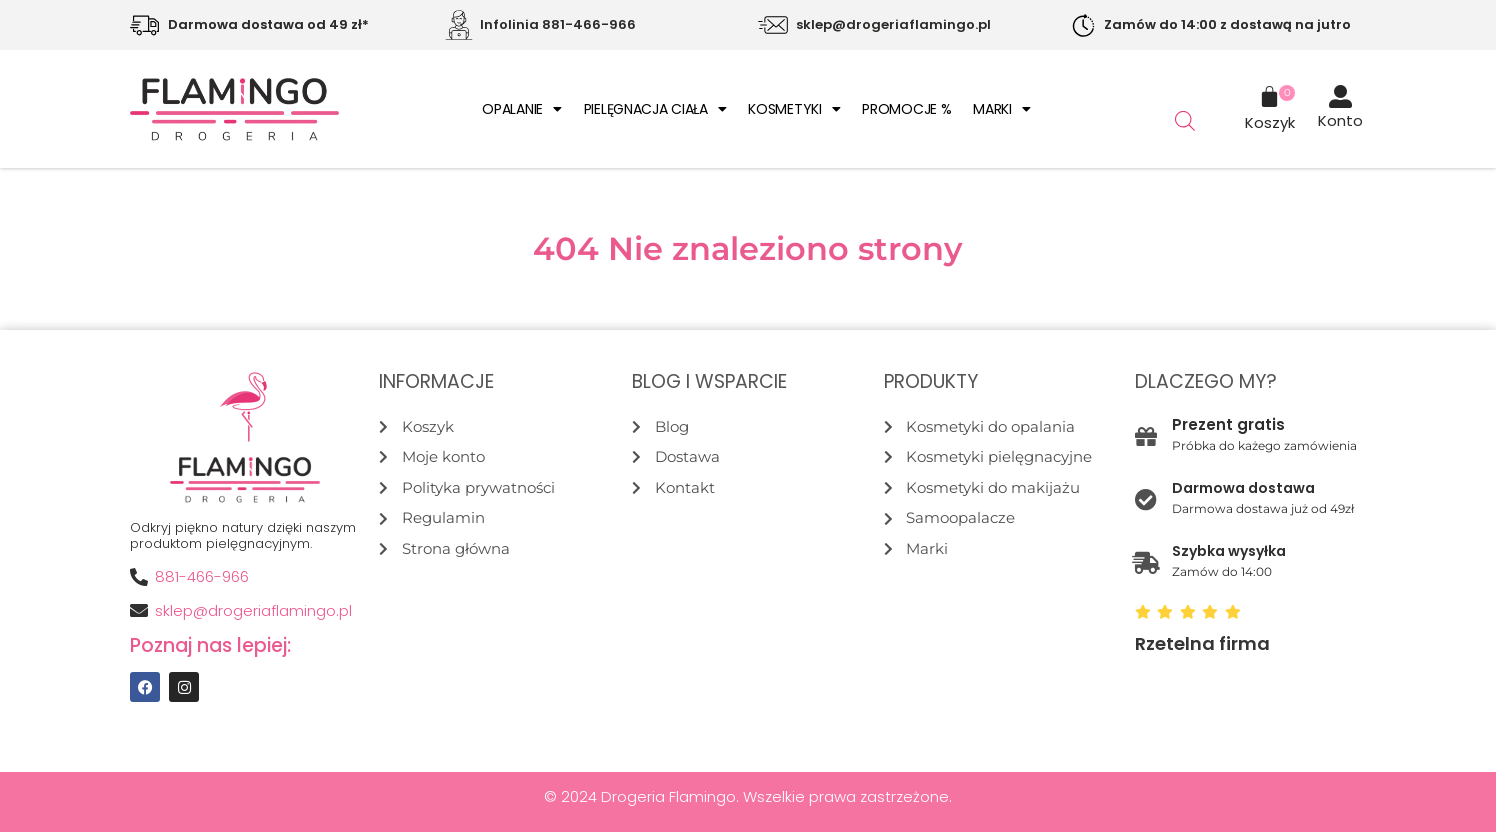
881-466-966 (202, 576)
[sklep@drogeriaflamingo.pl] (773, 25)
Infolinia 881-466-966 (558, 24)
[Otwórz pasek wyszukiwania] (1185, 120)
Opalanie (521, 109)
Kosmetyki (794, 109)
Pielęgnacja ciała (655, 109)
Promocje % (906, 109)
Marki (1001, 109)
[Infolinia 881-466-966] (459, 25)
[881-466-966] (139, 577)
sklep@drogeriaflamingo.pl (893, 24)
